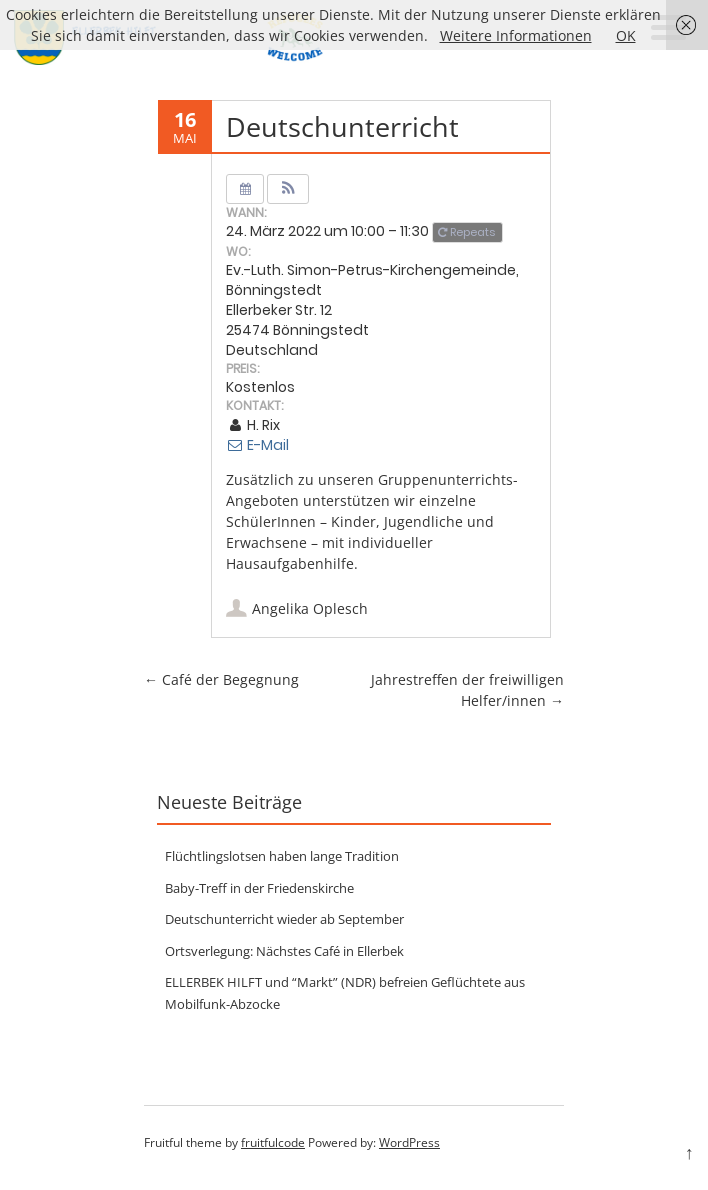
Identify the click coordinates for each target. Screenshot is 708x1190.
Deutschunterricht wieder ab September (284, 919)
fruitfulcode (273, 1142)
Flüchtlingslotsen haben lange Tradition (282, 856)
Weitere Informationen (516, 35)
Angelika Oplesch (310, 608)
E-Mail (257, 445)
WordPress (409, 1142)
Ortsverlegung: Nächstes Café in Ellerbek (284, 951)
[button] (288, 189)
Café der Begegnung (221, 679)
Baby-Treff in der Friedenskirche (259, 888)
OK (626, 35)
